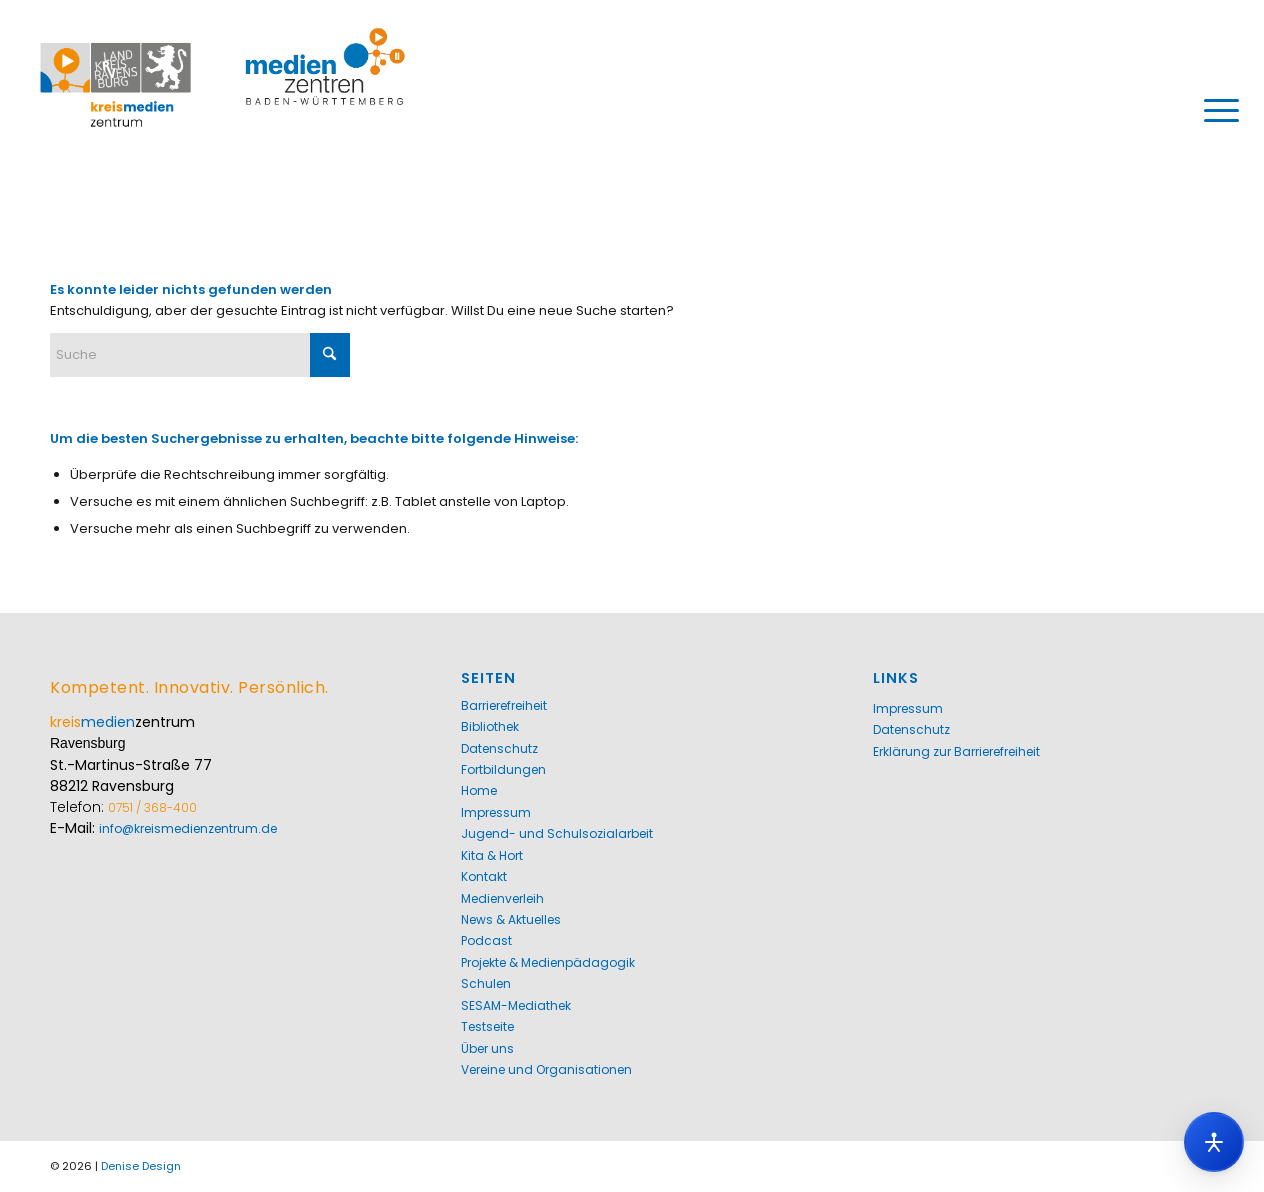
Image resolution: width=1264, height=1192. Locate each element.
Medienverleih (502, 898)
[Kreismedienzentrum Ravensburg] (223, 110)
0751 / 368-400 (152, 807)
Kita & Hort (492, 855)
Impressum (496, 812)
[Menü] (1215, 110)
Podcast (486, 940)
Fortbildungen (503, 769)
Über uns (487, 1048)
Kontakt (484, 876)
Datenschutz (499, 748)
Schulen (486, 983)
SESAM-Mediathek (516, 1005)
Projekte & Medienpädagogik (548, 962)
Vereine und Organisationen (546, 1069)
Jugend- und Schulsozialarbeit (557, 833)
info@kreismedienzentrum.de (188, 828)
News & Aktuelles (511, 919)
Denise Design (141, 1166)
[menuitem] (1215, 110)
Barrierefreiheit (504, 705)
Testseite (487, 1026)
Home (479, 790)
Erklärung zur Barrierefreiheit (956, 751)
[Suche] (200, 355)
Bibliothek (490, 726)
